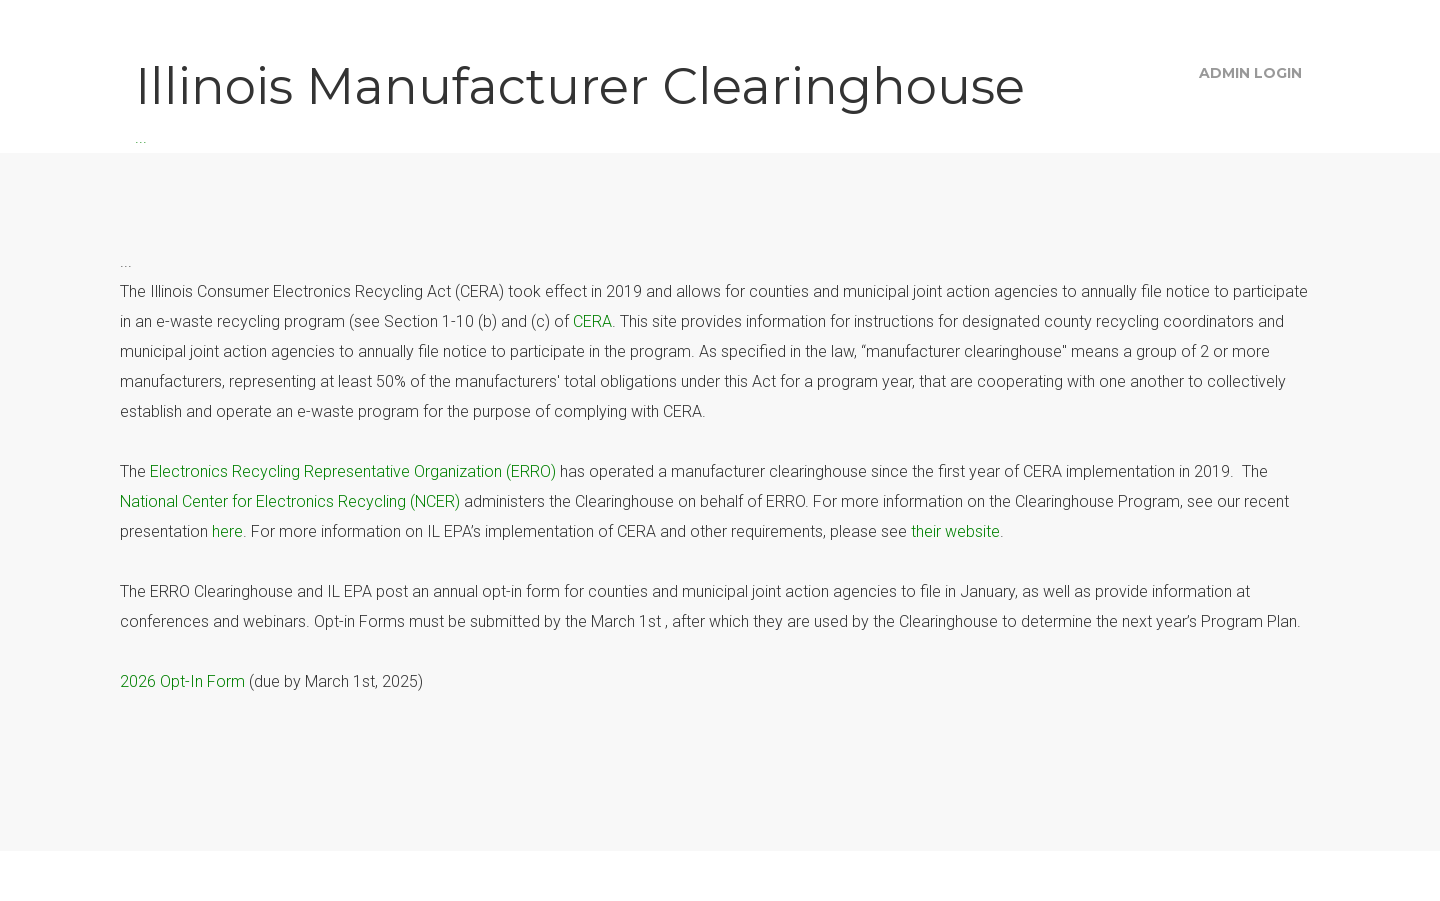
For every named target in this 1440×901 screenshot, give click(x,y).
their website (955, 531)
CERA (592, 321)
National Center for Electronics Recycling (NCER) (290, 501)
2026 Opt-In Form (182, 681)
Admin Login (1250, 73)
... (580, 98)
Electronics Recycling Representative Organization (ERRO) (353, 471)
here (227, 531)
